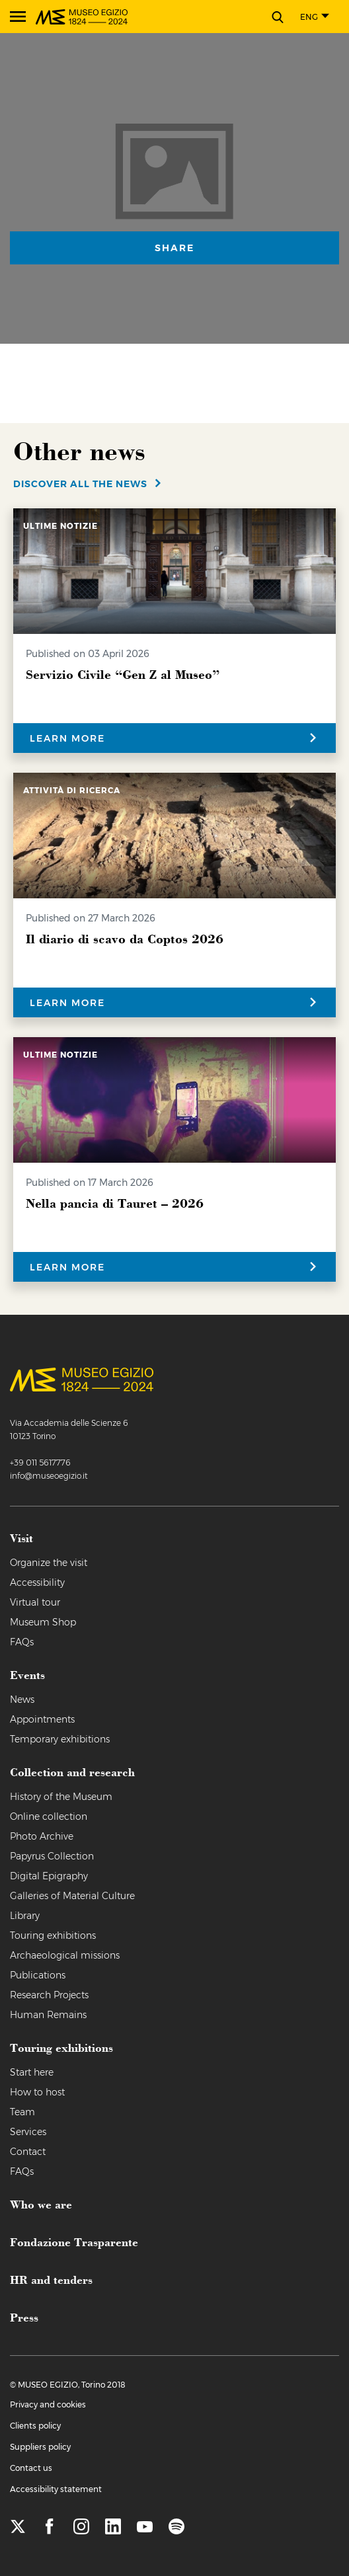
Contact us (31, 2468)
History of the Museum (61, 1797)
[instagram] (81, 2527)
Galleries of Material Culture (72, 1896)
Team (22, 2112)
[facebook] (50, 2527)
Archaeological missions (65, 1955)
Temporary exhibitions (60, 1739)
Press (24, 2317)
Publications (37, 1975)
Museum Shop (43, 1622)
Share (174, 248)
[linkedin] (113, 2527)
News (22, 1699)
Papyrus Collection (52, 1856)
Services (28, 2132)
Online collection (48, 1816)
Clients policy (35, 2426)
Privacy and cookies (48, 2404)
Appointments (42, 1719)
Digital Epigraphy (49, 1876)
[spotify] (176, 2527)
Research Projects (49, 1995)
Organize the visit (48, 1563)
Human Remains (48, 2015)
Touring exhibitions (53, 1935)
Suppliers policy (40, 2447)
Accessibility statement (56, 2489)
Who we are (41, 2204)
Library (25, 1916)
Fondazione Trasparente (74, 2241)
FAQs (22, 1642)
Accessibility (37, 1582)
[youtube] (145, 2527)
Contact (28, 2152)
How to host (37, 2092)
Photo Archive (41, 1836)
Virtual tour (35, 1602)
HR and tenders (51, 2279)
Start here (32, 2072)
